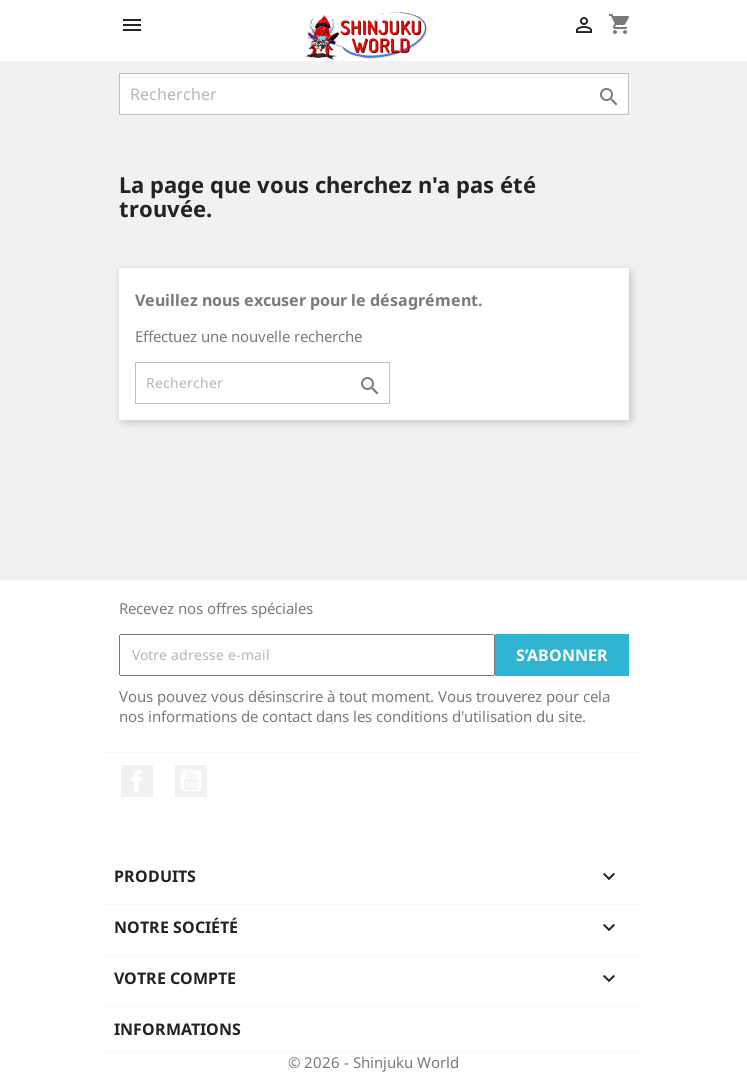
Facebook (137, 781)
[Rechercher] (374, 94)
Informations (177, 1029)
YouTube (191, 781)
